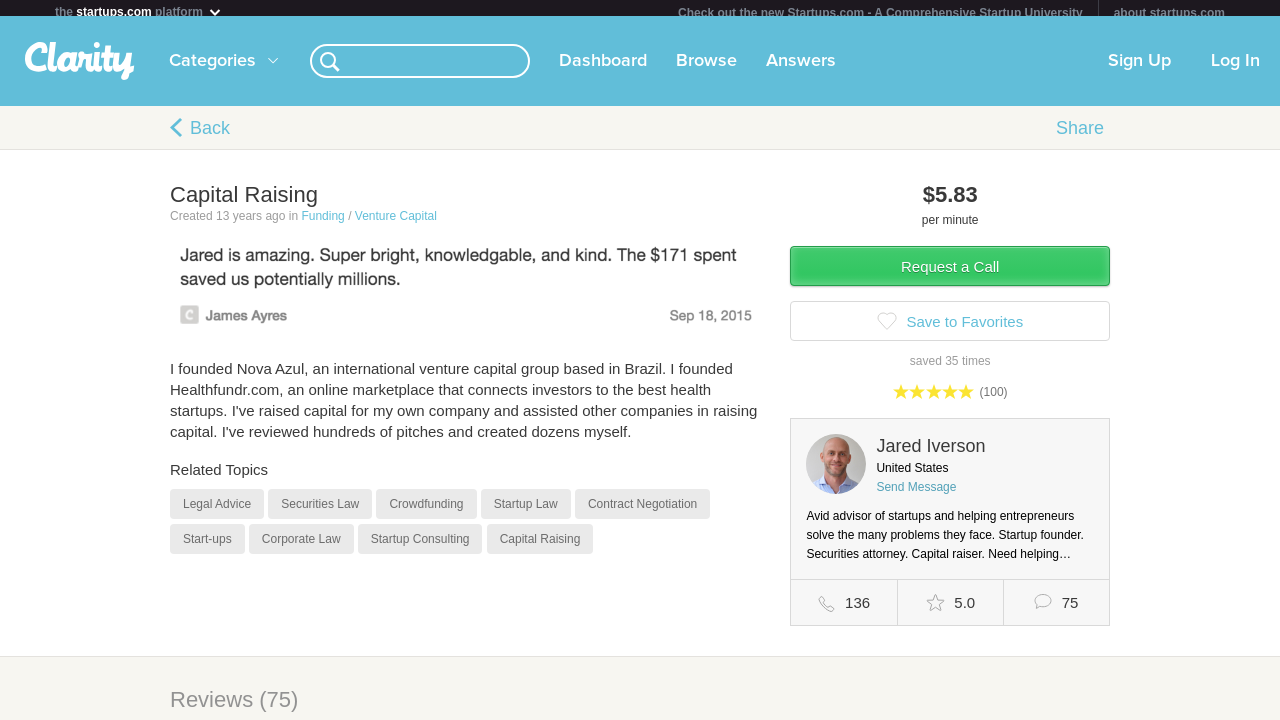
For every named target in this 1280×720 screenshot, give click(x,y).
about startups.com (1169, 13)
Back (210, 136)
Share (1080, 136)
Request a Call (950, 274)
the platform (139, 11)
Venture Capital (396, 224)
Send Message (916, 495)
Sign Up (1139, 69)
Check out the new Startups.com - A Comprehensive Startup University (880, 13)
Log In (1235, 69)
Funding (322, 224)
